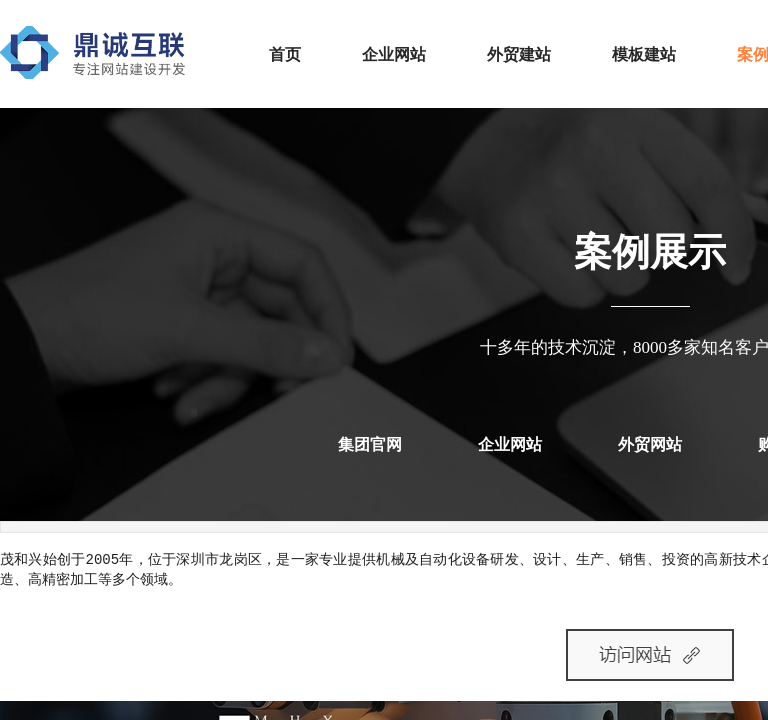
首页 (285, 54)
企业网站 (394, 54)
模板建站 (644, 54)
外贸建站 (519, 54)
